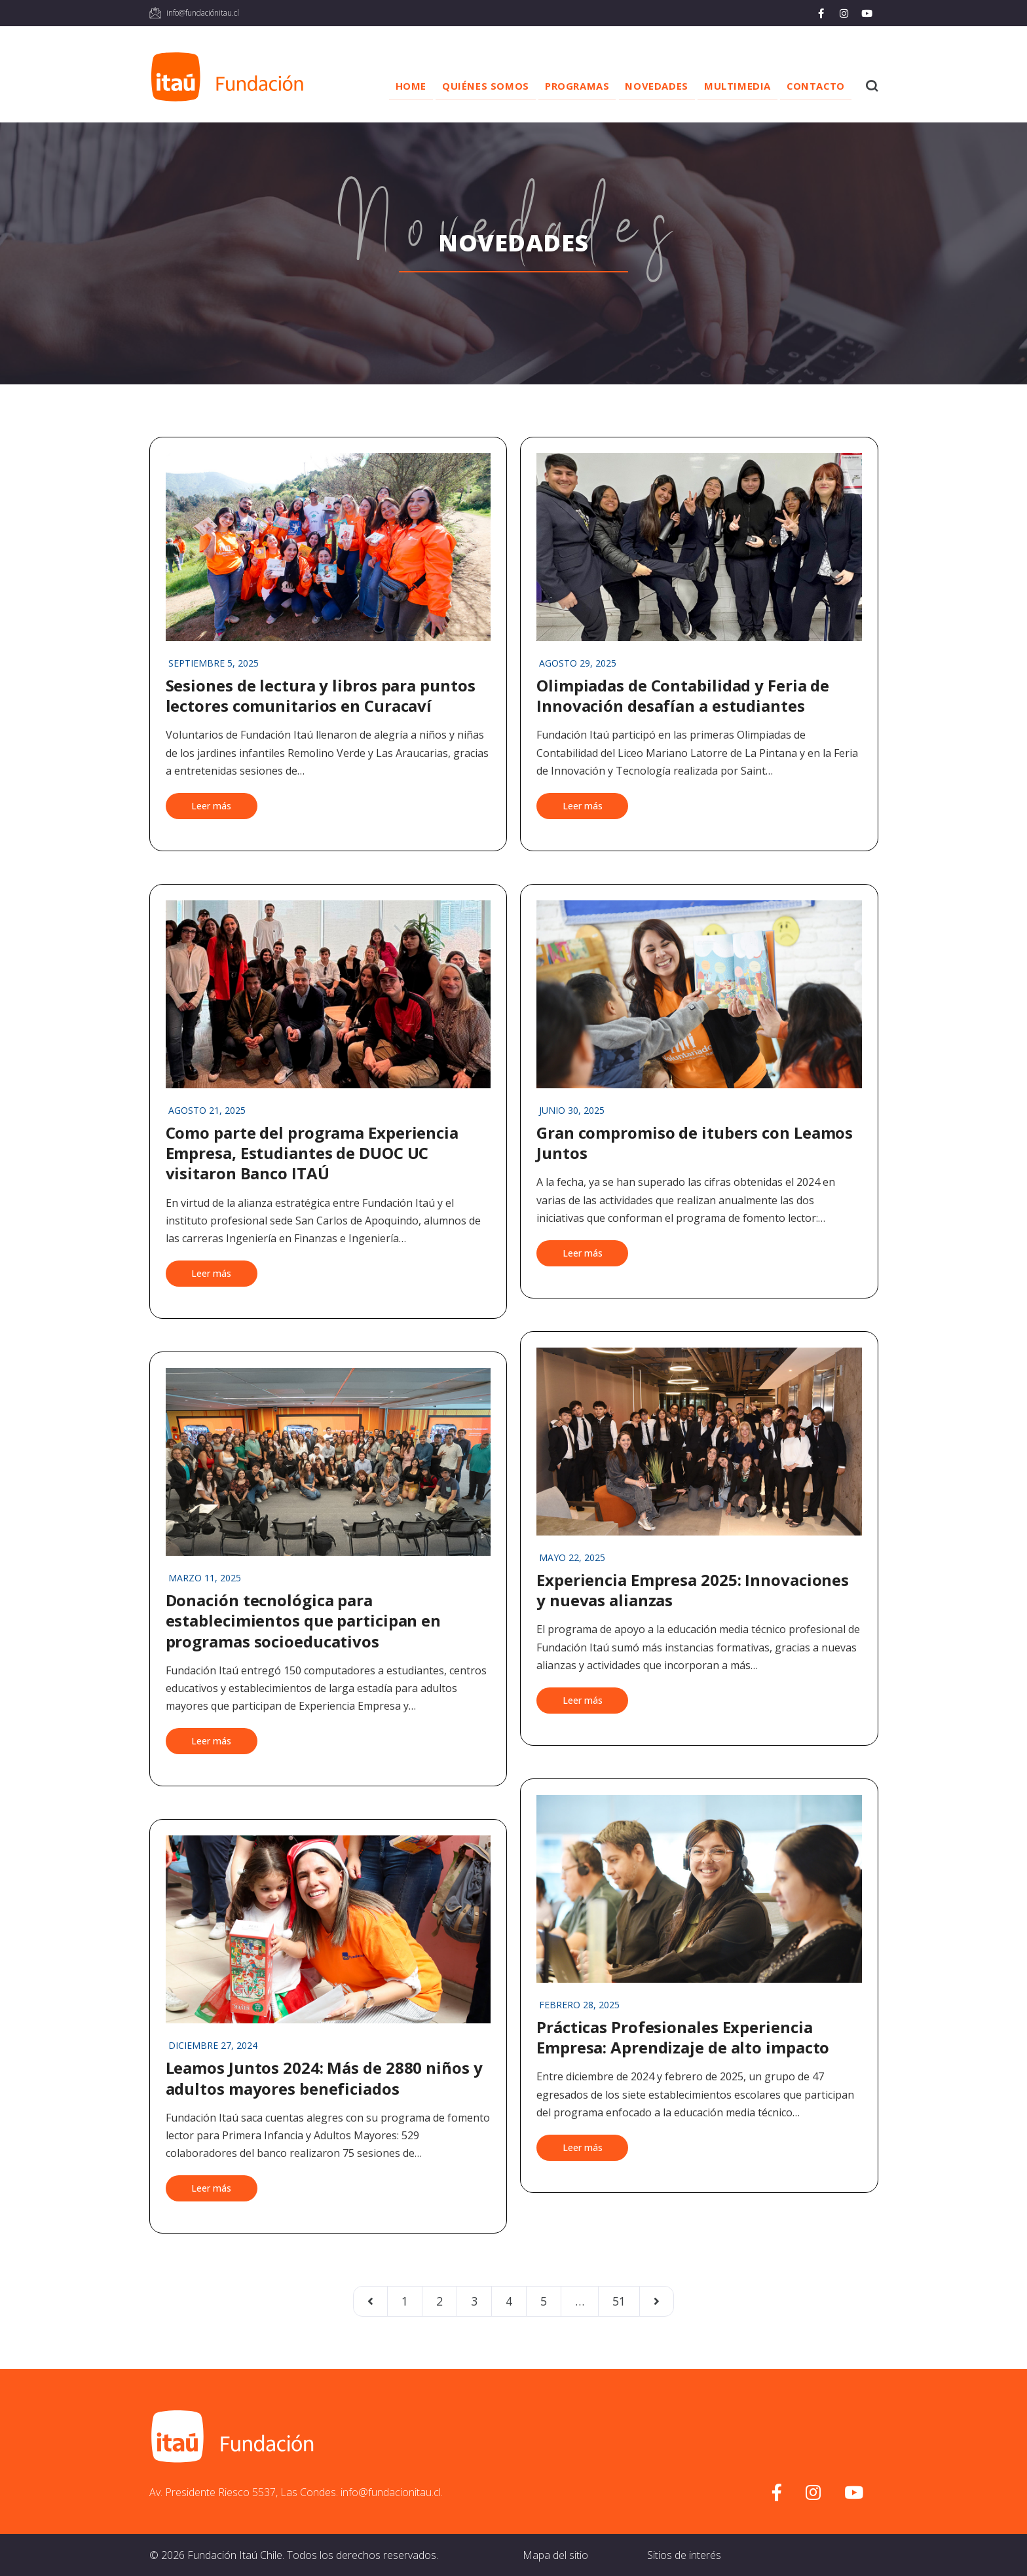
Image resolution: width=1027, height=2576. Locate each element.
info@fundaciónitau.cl (202, 12)
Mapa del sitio (555, 2555)
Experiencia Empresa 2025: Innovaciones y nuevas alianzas (692, 1590)
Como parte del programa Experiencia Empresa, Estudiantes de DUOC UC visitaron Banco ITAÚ (312, 1153)
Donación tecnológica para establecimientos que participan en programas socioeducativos (303, 1620)
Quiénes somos (466, 85)
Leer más (211, 806)
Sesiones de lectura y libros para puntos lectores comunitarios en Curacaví (321, 695)
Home (388, 85)
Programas (562, 85)
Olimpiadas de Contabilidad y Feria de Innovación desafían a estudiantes (682, 695)
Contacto (813, 85)
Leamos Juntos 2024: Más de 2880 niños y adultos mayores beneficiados (324, 2078)
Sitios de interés (684, 2555)
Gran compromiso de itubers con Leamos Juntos (694, 1143)
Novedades (645, 85)
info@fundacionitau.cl (391, 2492)
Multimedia (730, 85)
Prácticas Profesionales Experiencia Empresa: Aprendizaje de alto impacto (682, 2037)
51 (619, 2301)
